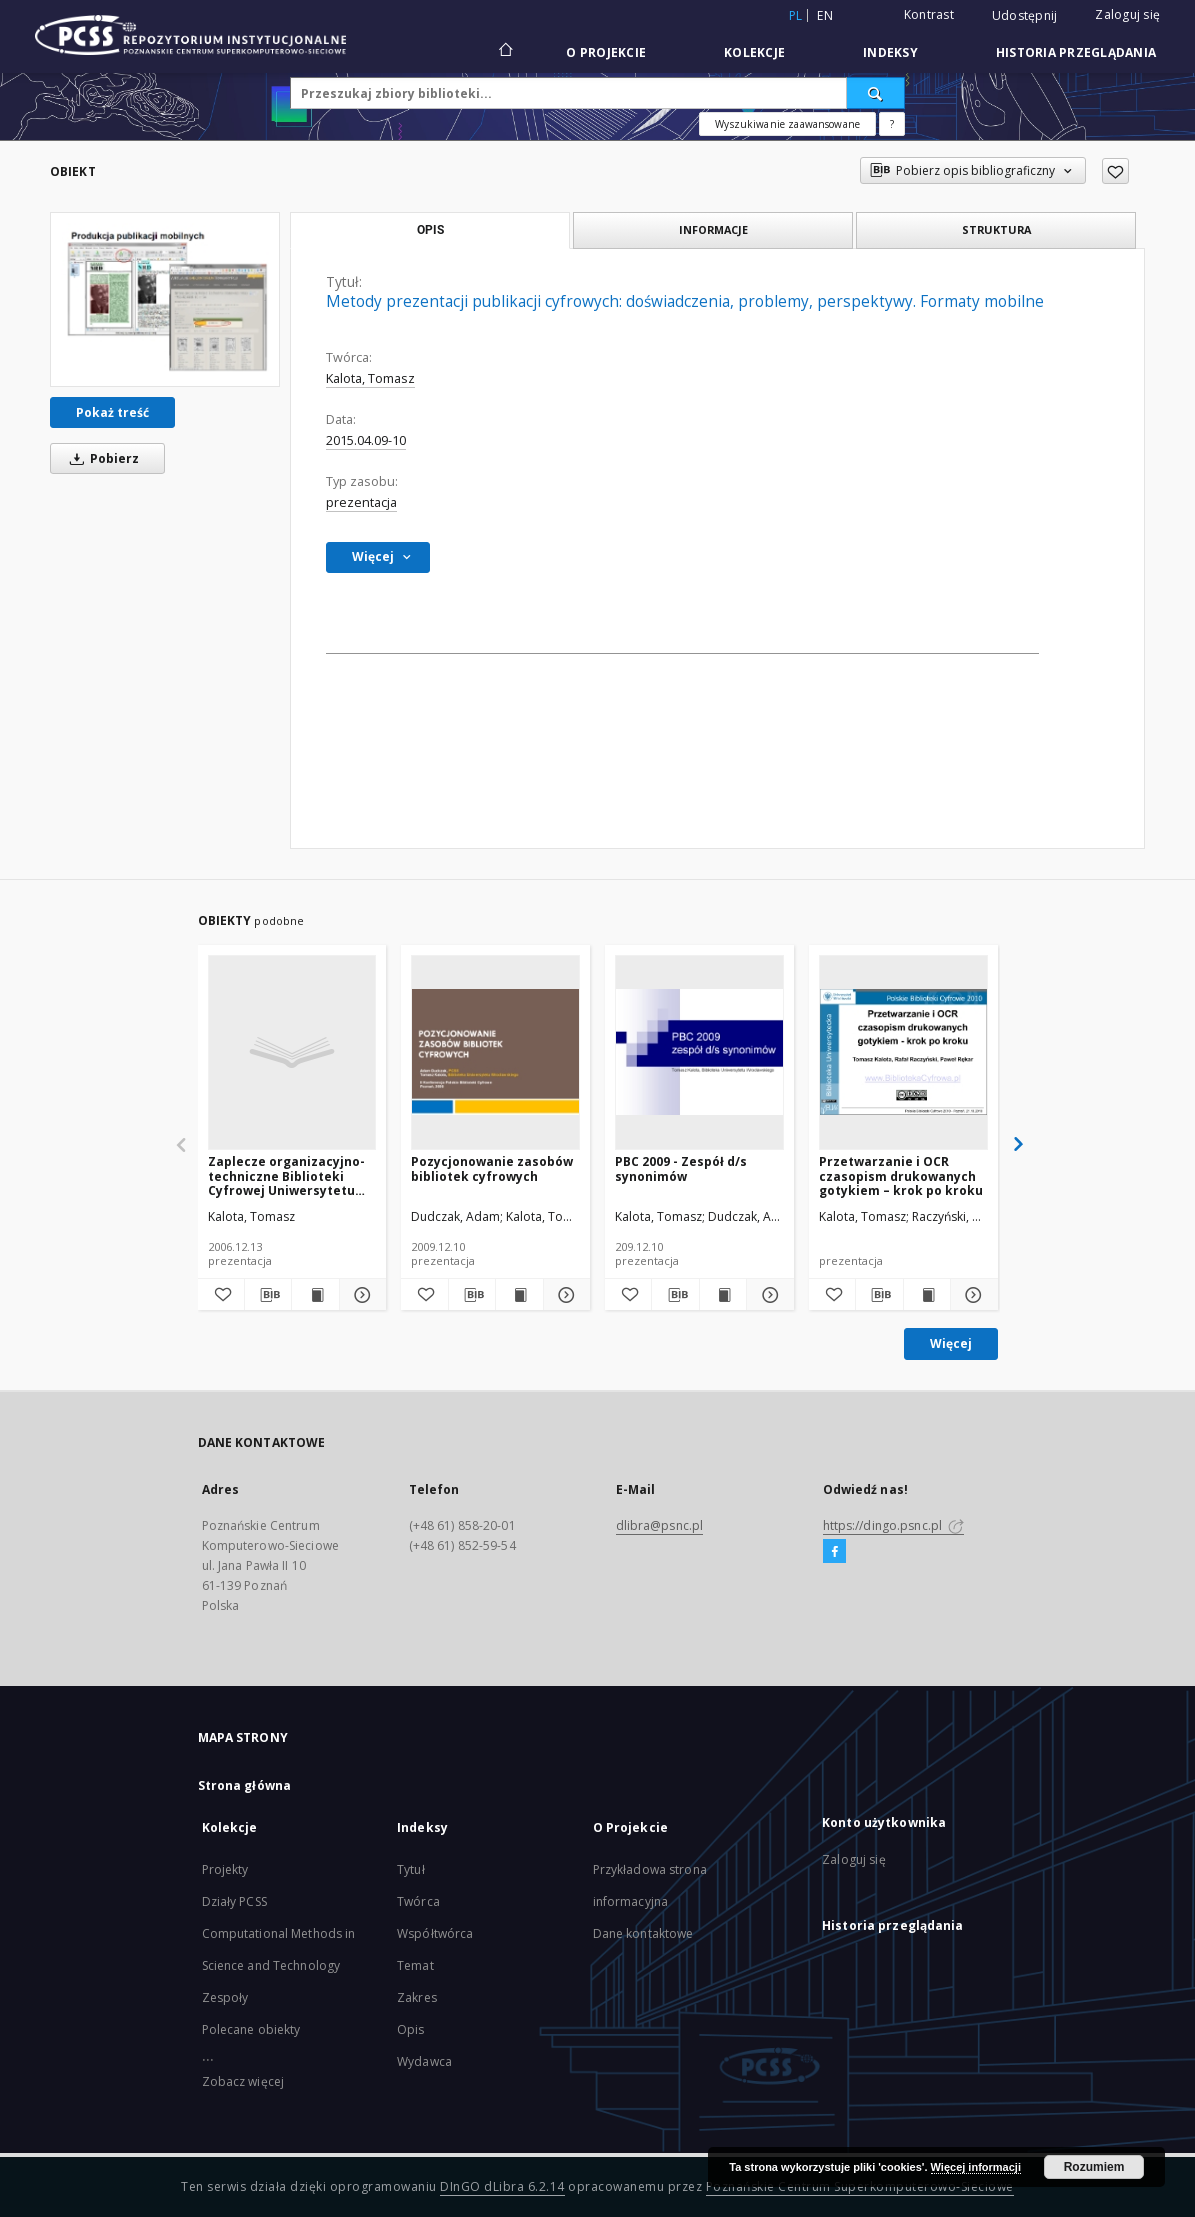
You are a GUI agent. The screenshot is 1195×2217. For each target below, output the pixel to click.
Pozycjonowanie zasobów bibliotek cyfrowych (492, 1168)
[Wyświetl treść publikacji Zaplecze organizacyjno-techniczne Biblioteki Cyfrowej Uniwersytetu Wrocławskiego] (315, 1295)
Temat (415, 1965)
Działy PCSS (234, 1901)
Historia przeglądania (1076, 52)
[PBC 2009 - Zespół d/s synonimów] (699, 1052)
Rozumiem (1094, 2167)
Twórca (418, 1901)
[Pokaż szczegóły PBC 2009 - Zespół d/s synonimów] (767, 1295)
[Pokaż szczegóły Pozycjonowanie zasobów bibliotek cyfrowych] (564, 1295)
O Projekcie (606, 52)
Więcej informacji (976, 2167)
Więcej (951, 1343)
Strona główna (245, 1785)
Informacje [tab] (713, 229)
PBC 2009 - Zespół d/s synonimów (681, 1168)
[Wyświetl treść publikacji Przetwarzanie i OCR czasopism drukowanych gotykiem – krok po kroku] (927, 1295)
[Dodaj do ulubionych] (1115, 171)
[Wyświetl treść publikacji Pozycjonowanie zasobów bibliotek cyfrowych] (519, 1295)
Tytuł (411, 1869)
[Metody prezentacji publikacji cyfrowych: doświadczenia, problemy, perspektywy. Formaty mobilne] (165, 299)
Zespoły (225, 1997)
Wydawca (424, 2061)
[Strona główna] (504, 52)
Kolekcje (754, 52)
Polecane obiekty (251, 2029)
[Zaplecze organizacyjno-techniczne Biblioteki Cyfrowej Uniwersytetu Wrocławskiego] (292, 1052)
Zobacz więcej (243, 2081)
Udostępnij (1025, 16)
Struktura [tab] (996, 229)
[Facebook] (834, 1552)
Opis (410, 2029)
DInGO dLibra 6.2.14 (502, 2186)
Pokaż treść (112, 412)
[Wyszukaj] (876, 93)
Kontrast (929, 14)
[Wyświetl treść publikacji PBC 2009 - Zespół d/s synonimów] (723, 1295)
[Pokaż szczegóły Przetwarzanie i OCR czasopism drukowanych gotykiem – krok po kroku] (971, 1295)
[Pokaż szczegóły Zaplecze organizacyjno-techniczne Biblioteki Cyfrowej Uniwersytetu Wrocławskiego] (360, 1295)
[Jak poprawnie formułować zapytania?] (892, 124)
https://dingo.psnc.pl (894, 1525)
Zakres (417, 1997)
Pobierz (101, 458)
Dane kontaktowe (643, 1933)
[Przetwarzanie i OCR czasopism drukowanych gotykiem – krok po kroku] (903, 1052)
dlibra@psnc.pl (660, 1525)
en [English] (825, 15)
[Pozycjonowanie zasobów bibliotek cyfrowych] (495, 1052)
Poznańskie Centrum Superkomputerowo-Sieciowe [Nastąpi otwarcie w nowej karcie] (860, 2186)
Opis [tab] (430, 230)
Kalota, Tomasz (370, 378)
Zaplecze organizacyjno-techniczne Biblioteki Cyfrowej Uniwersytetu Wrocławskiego (286, 1175)
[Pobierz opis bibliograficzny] (268, 1295)
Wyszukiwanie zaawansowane (787, 124)
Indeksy (890, 52)
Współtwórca (435, 1933)
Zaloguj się (1127, 14)
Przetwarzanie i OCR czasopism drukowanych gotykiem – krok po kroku (901, 1175)
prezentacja (361, 502)
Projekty (225, 1869)
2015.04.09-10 (366, 440)
